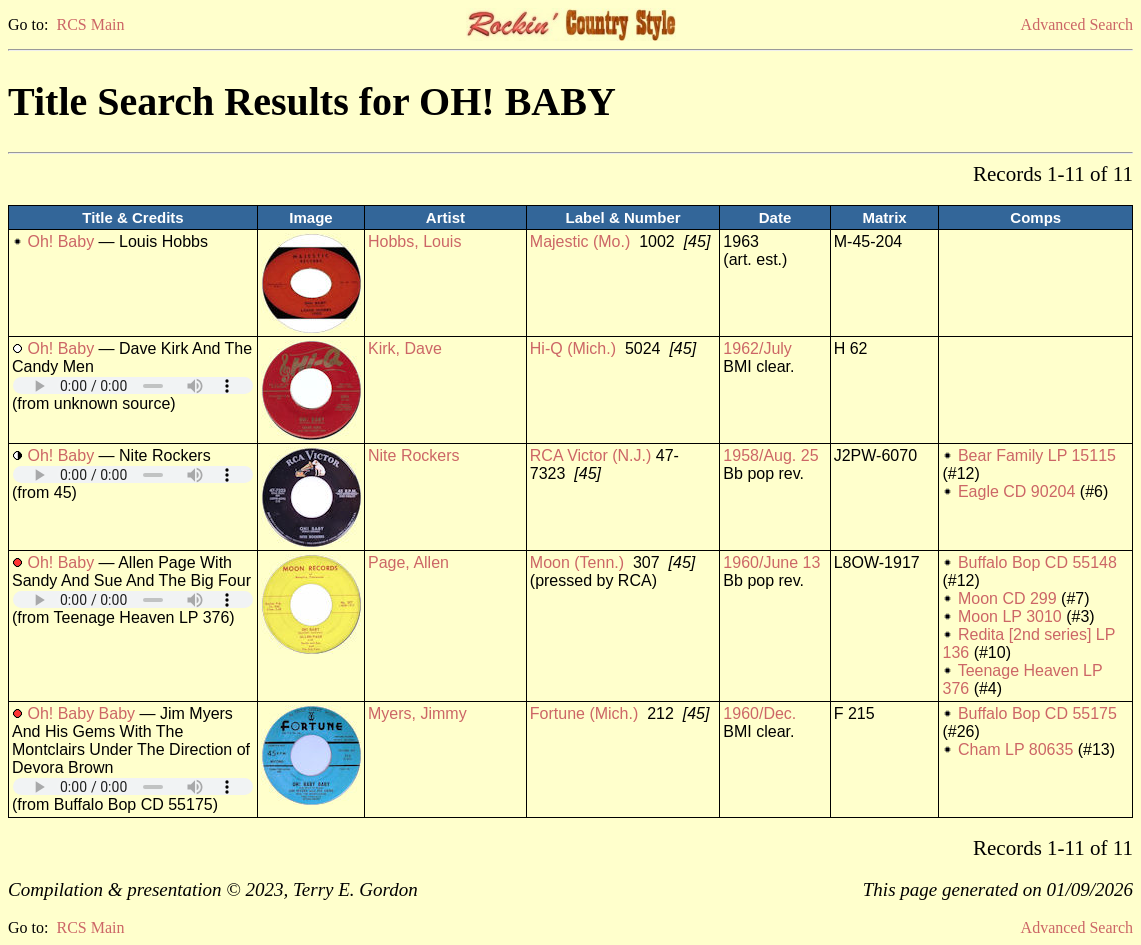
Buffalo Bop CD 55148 (1037, 562)
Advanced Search (1077, 24)
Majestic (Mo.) (580, 241)
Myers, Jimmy (417, 713)
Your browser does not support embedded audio (133, 385)
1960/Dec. (759, 713)
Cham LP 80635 (1015, 749)
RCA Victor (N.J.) (591, 455)
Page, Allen (408, 562)
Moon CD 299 (1007, 598)
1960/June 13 (771, 562)
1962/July (757, 348)
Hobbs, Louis (414, 241)
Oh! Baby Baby (81, 713)
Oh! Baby (60, 241)
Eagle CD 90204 (1016, 491)
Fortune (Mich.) (584, 713)
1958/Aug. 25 (770, 455)
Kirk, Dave (405, 348)
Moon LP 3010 (1010, 616)
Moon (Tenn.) (577, 562)
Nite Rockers (414, 455)
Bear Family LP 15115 (1037, 455)
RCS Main (90, 24)
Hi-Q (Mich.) (573, 348)
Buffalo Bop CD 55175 (1037, 713)
